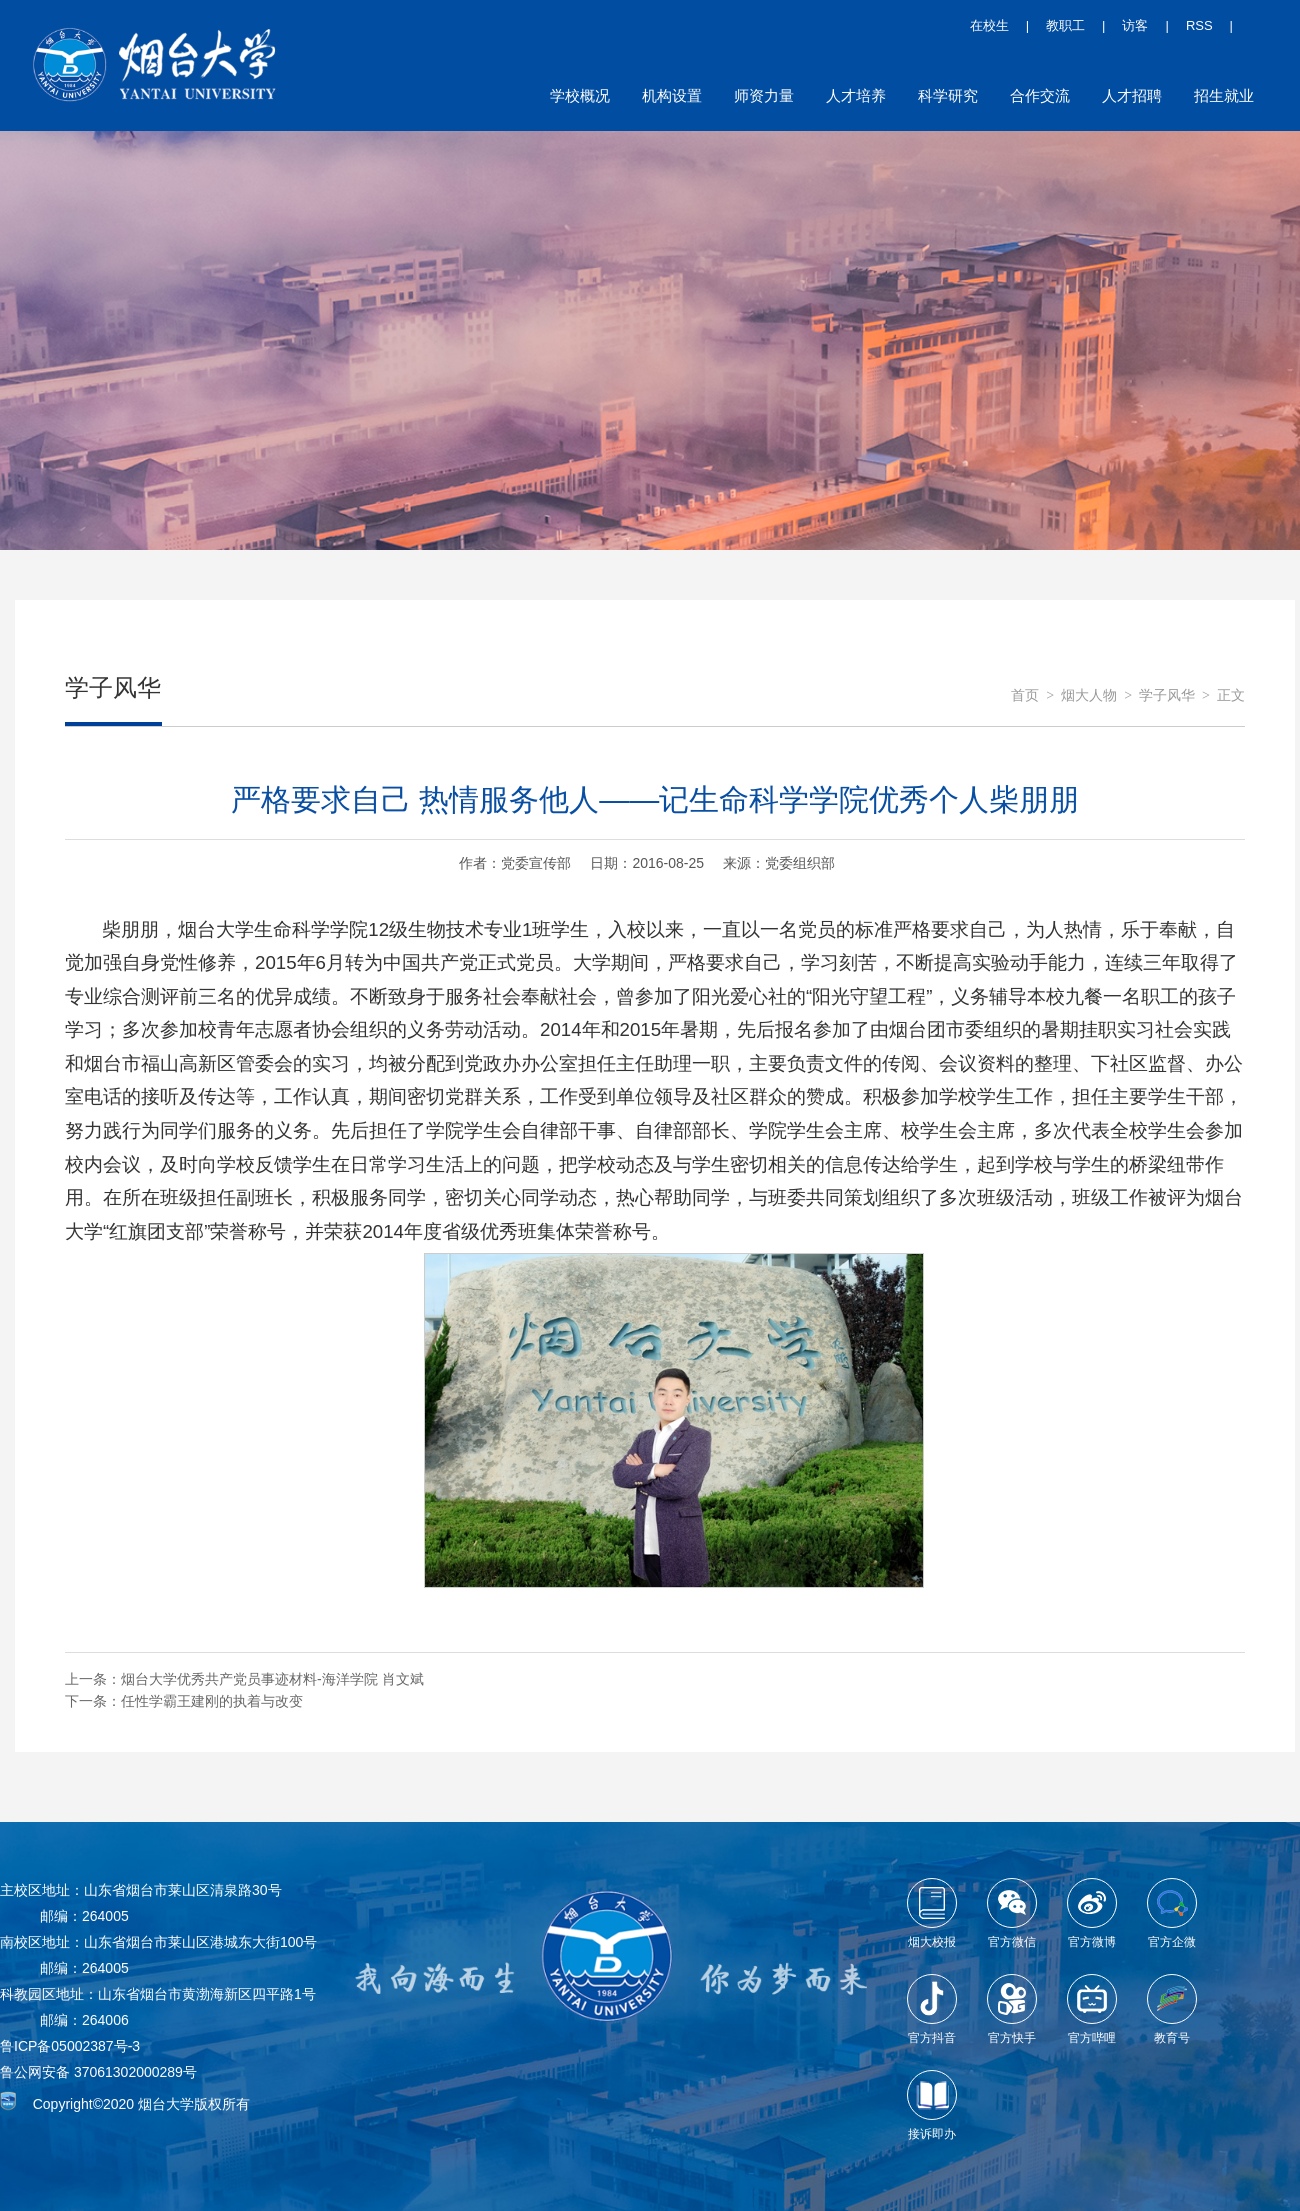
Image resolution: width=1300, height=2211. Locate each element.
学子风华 (1167, 695)
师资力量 (764, 95)
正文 (1231, 695)
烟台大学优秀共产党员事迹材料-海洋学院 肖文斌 (272, 1679)
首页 (1025, 695)
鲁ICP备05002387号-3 (70, 2046)
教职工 (1065, 25)
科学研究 (948, 95)
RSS (1199, 25)
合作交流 (1040, 95)
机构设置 (672, 95)
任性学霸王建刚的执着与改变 (212, 1701)
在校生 (989, 25)
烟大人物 (1089, 695)
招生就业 (1224, 95)
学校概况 (580, 95)
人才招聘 (1132, 95)
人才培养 (856, 95)
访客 (1135, 25)
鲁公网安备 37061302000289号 (98, 2072)
